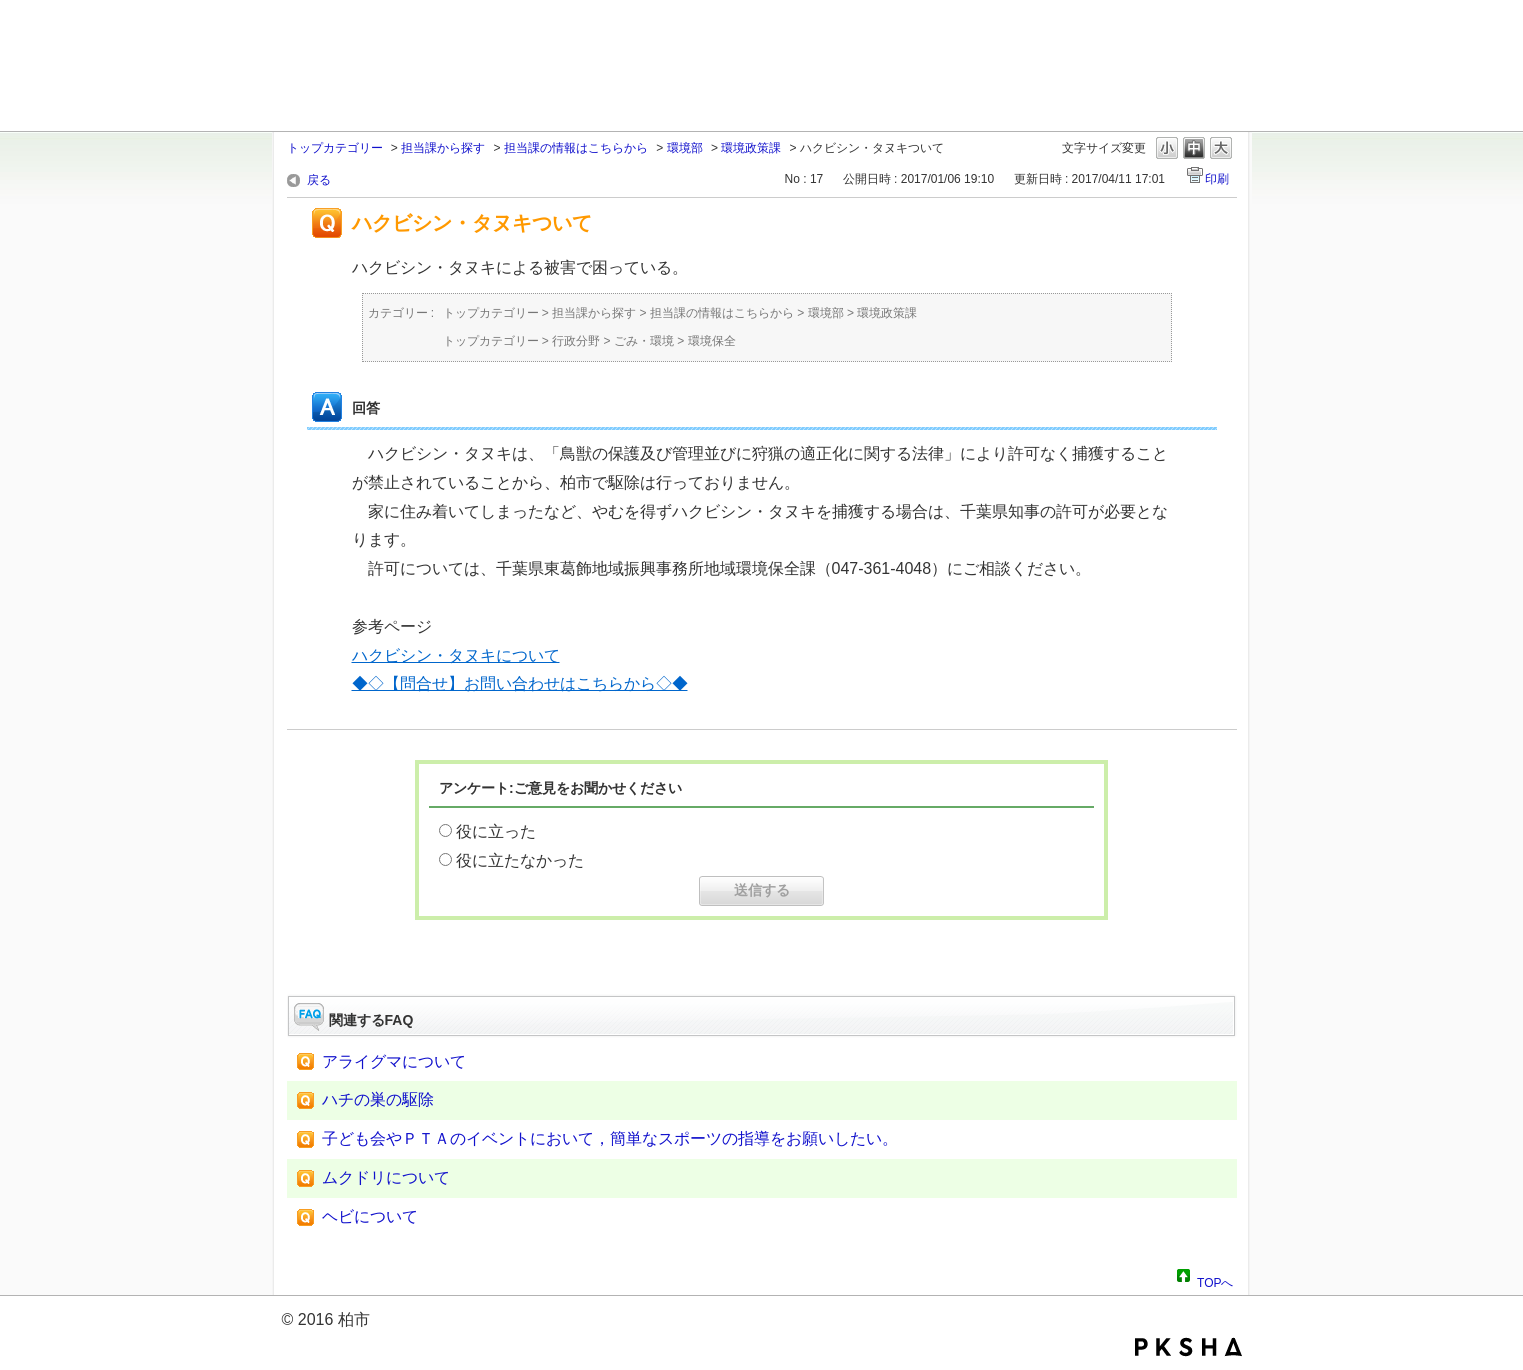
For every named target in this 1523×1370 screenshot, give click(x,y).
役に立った (496, 831)
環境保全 (712, 341)
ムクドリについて (386, 1177)
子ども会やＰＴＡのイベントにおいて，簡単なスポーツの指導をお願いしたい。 (610, 1138)
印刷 (1217, 179)
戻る (319, 180)
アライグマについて (394, 1061)
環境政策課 (751, 148)
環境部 (685, 148)
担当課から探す (443, 148)
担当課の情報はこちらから (576, 148)
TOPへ (1215, 1280)
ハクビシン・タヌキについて (456, 655)
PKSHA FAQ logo (1188, 1347)
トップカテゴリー (335, 148)
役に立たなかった (520, 860)
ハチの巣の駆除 (378, 1099)
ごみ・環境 (644, 341)
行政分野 (576, 341)
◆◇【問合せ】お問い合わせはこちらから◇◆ (520, 683)
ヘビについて (370, 1216)
